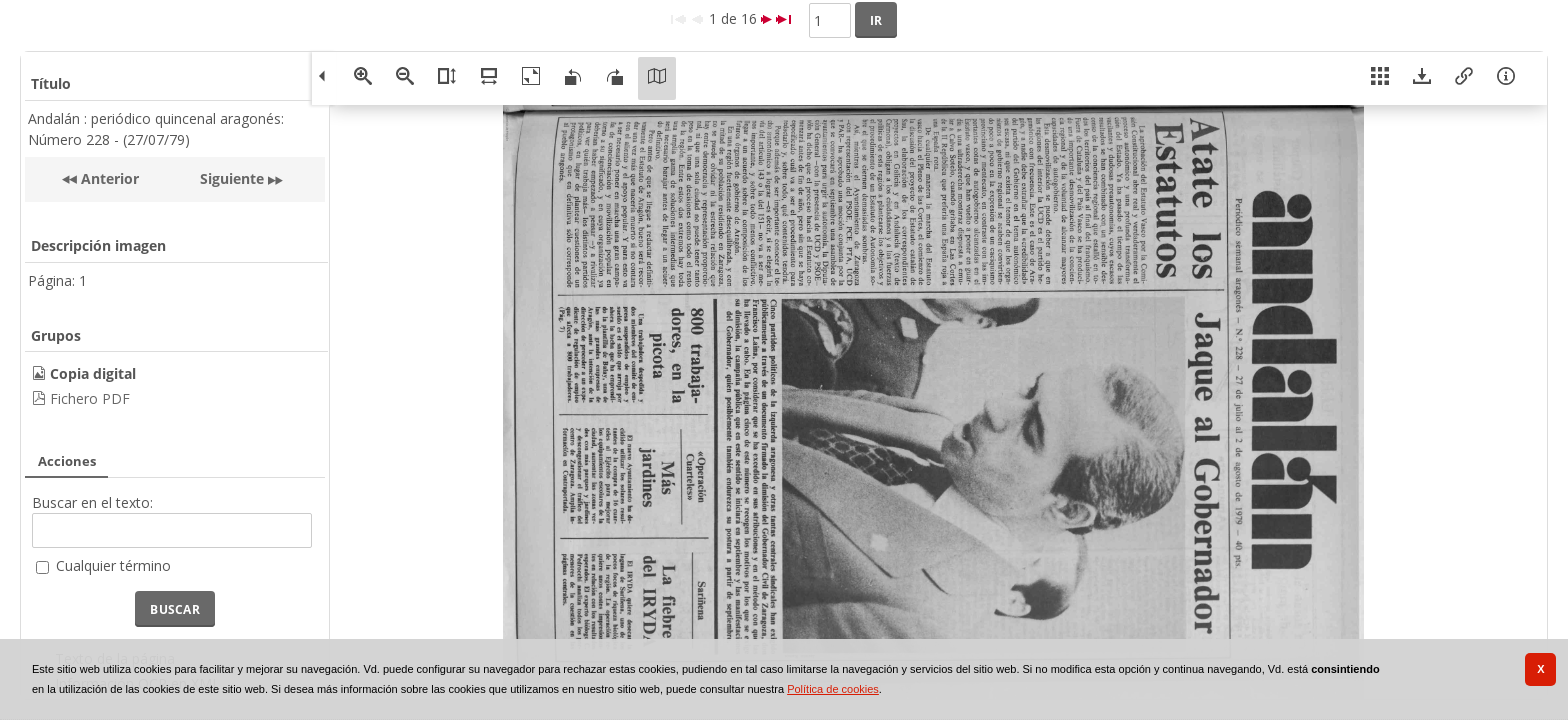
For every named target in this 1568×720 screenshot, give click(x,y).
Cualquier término (113, 565)
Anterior (108, 178)
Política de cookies (833, 689)
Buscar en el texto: (92, 502)
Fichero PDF (90, 398)
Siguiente (232, 178)
